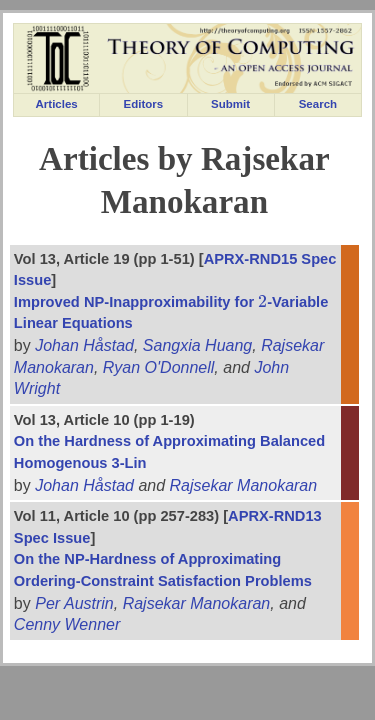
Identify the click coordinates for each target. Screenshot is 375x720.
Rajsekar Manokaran (244, 485)
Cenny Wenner (67, 624)
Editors (144, 104)
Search (318, 104)
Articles (57, 104)
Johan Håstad (84, 345)
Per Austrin (74, 603)
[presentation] (262, 302)
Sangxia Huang (197, 345)
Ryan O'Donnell (159, 367)
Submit (230, 104)
